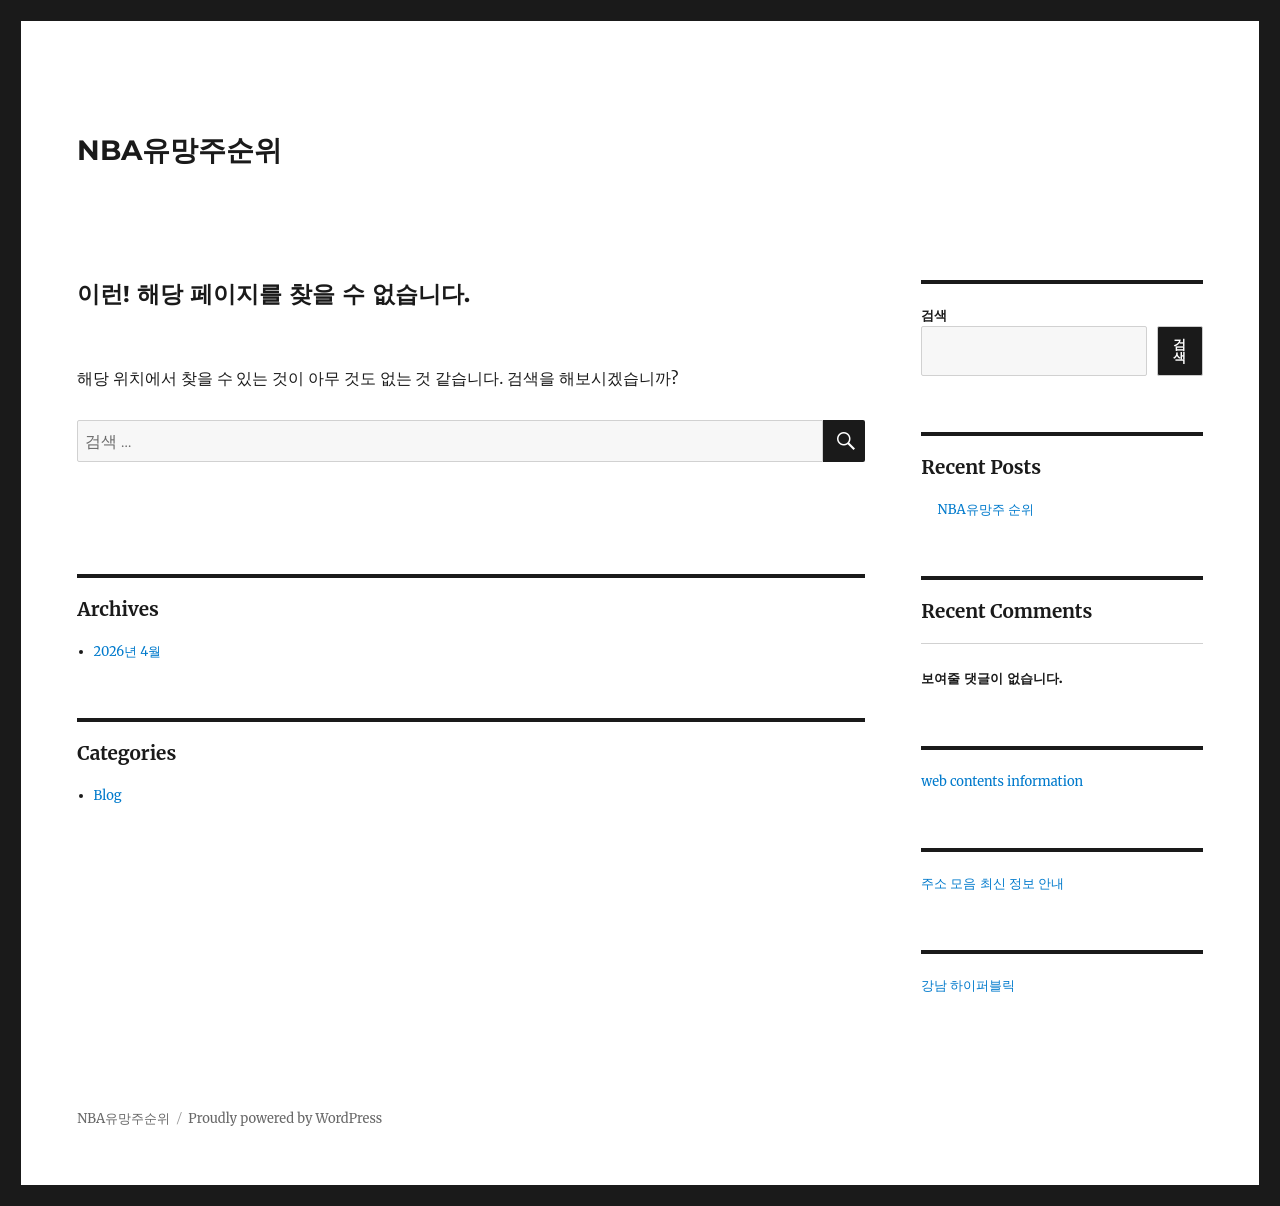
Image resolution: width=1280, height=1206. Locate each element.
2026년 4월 (128, 651)
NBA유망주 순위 (986, 509)
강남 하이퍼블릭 (968, 985)
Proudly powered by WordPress (285, 1118)
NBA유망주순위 (179, 150)
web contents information (1002, 781)
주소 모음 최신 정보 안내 (992, 883)
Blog (108, 795)
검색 (934, 315)
